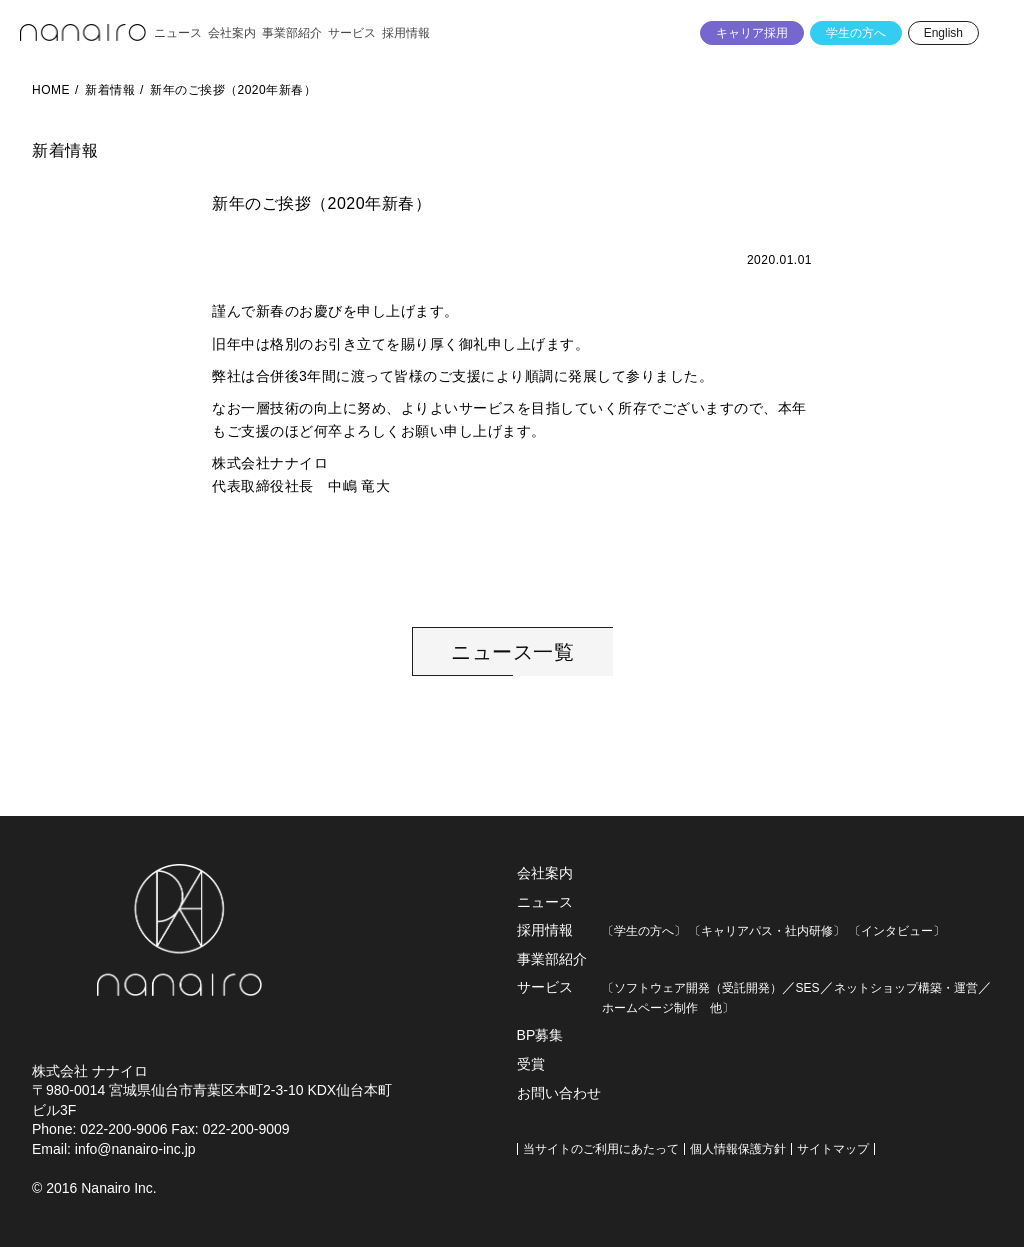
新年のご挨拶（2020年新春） (233, 90)
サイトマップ (833, 1149)
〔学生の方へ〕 (644, 931)
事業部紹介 (552, 959)
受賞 (531, 1064)
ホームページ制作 (650, 1008)
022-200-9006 (123, 1129)
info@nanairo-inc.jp (135, 1149)
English (943, 33)
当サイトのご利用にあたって (601, 1149)
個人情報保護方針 (738, 1149)
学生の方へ (856, 33)
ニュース (545, 902)
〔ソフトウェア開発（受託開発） (692, 988)
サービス (545, 987)
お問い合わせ (559, 1093)
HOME (51, 90)
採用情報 (545, 930)
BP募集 (540, 1035)
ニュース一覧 (512, 652)
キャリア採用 (752, 33)
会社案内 (545, 873)
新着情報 (110, 90)
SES (808, 988)
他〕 (716, 1008)
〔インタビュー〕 (897, 931)
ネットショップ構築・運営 (906, 988)
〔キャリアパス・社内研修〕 (767, 931)
